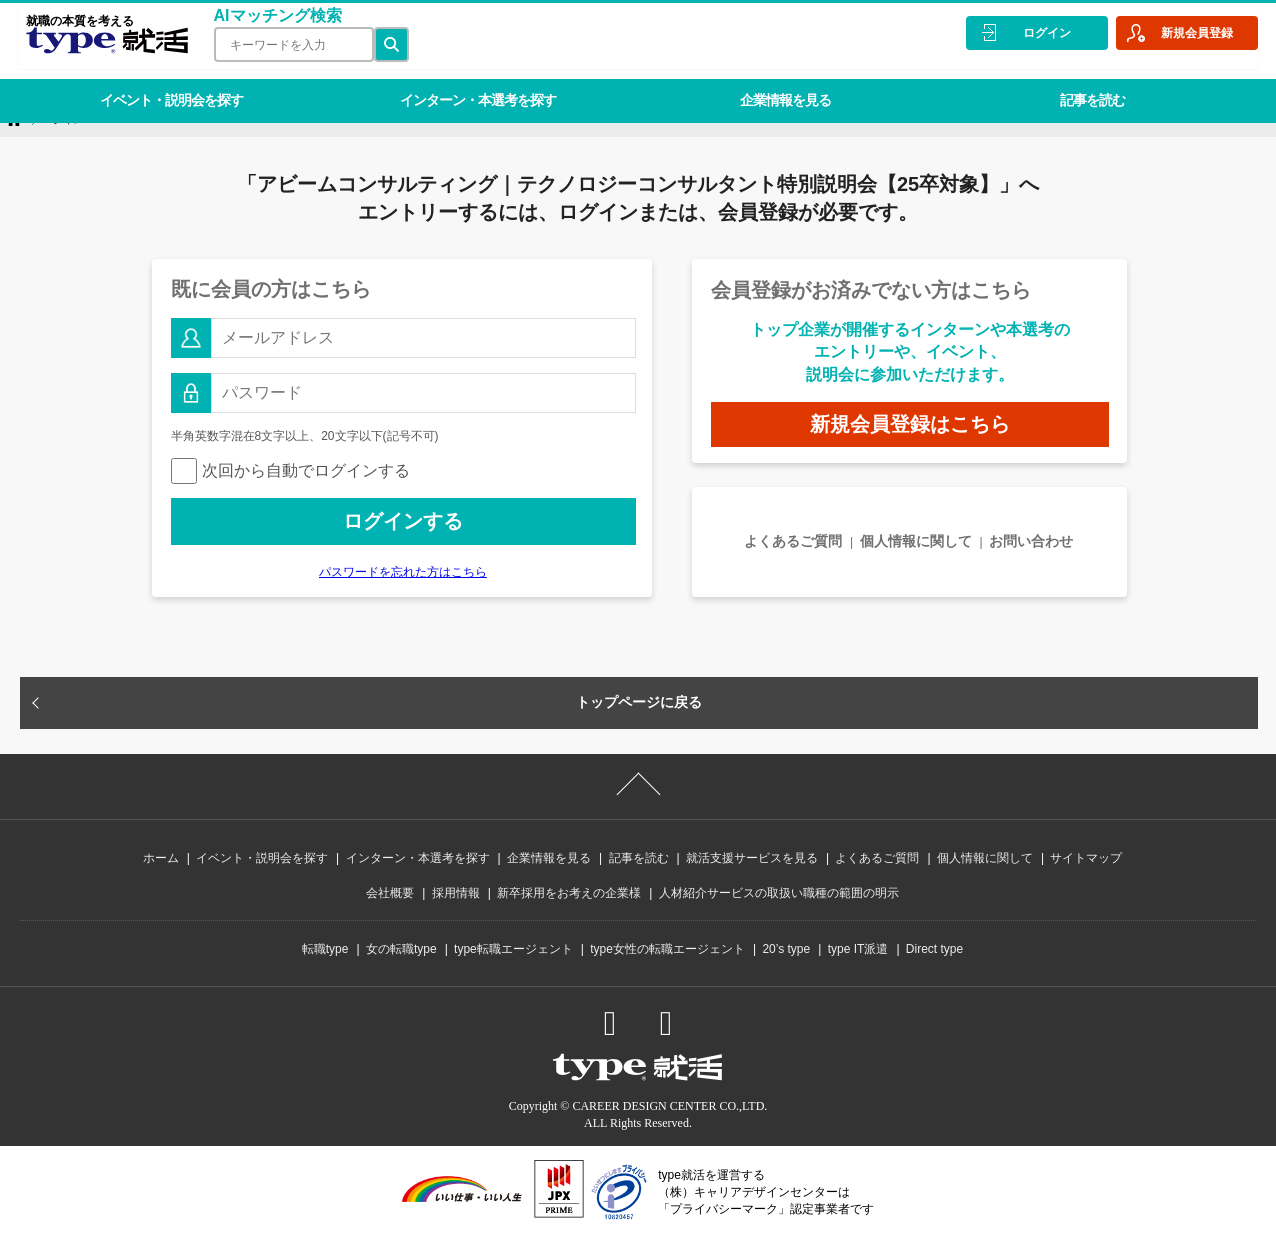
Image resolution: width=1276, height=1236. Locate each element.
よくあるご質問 (793, 541)
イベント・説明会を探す (166, 84)
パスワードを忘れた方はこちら (403, 572)
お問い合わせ (1031, 541)
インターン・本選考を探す (464, 84)
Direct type (934, 949)
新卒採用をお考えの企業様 (569, 893)
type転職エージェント (513, 949)
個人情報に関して (916, 541)
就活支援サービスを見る (752, 858)
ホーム (161, 858)
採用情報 (456, 893)
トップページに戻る (639, 702)
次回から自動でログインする (290, 470)
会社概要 (390, 893)
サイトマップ (1086, 858)
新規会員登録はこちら (910, 424)
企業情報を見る (761, 84)
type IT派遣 (858, 949)
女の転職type (401, 949)
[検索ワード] (286, 44)
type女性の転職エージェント (667, 949)
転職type (325, 949)
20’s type (786, 949)
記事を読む (1059, 84)
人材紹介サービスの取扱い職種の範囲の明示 (779, 893)
